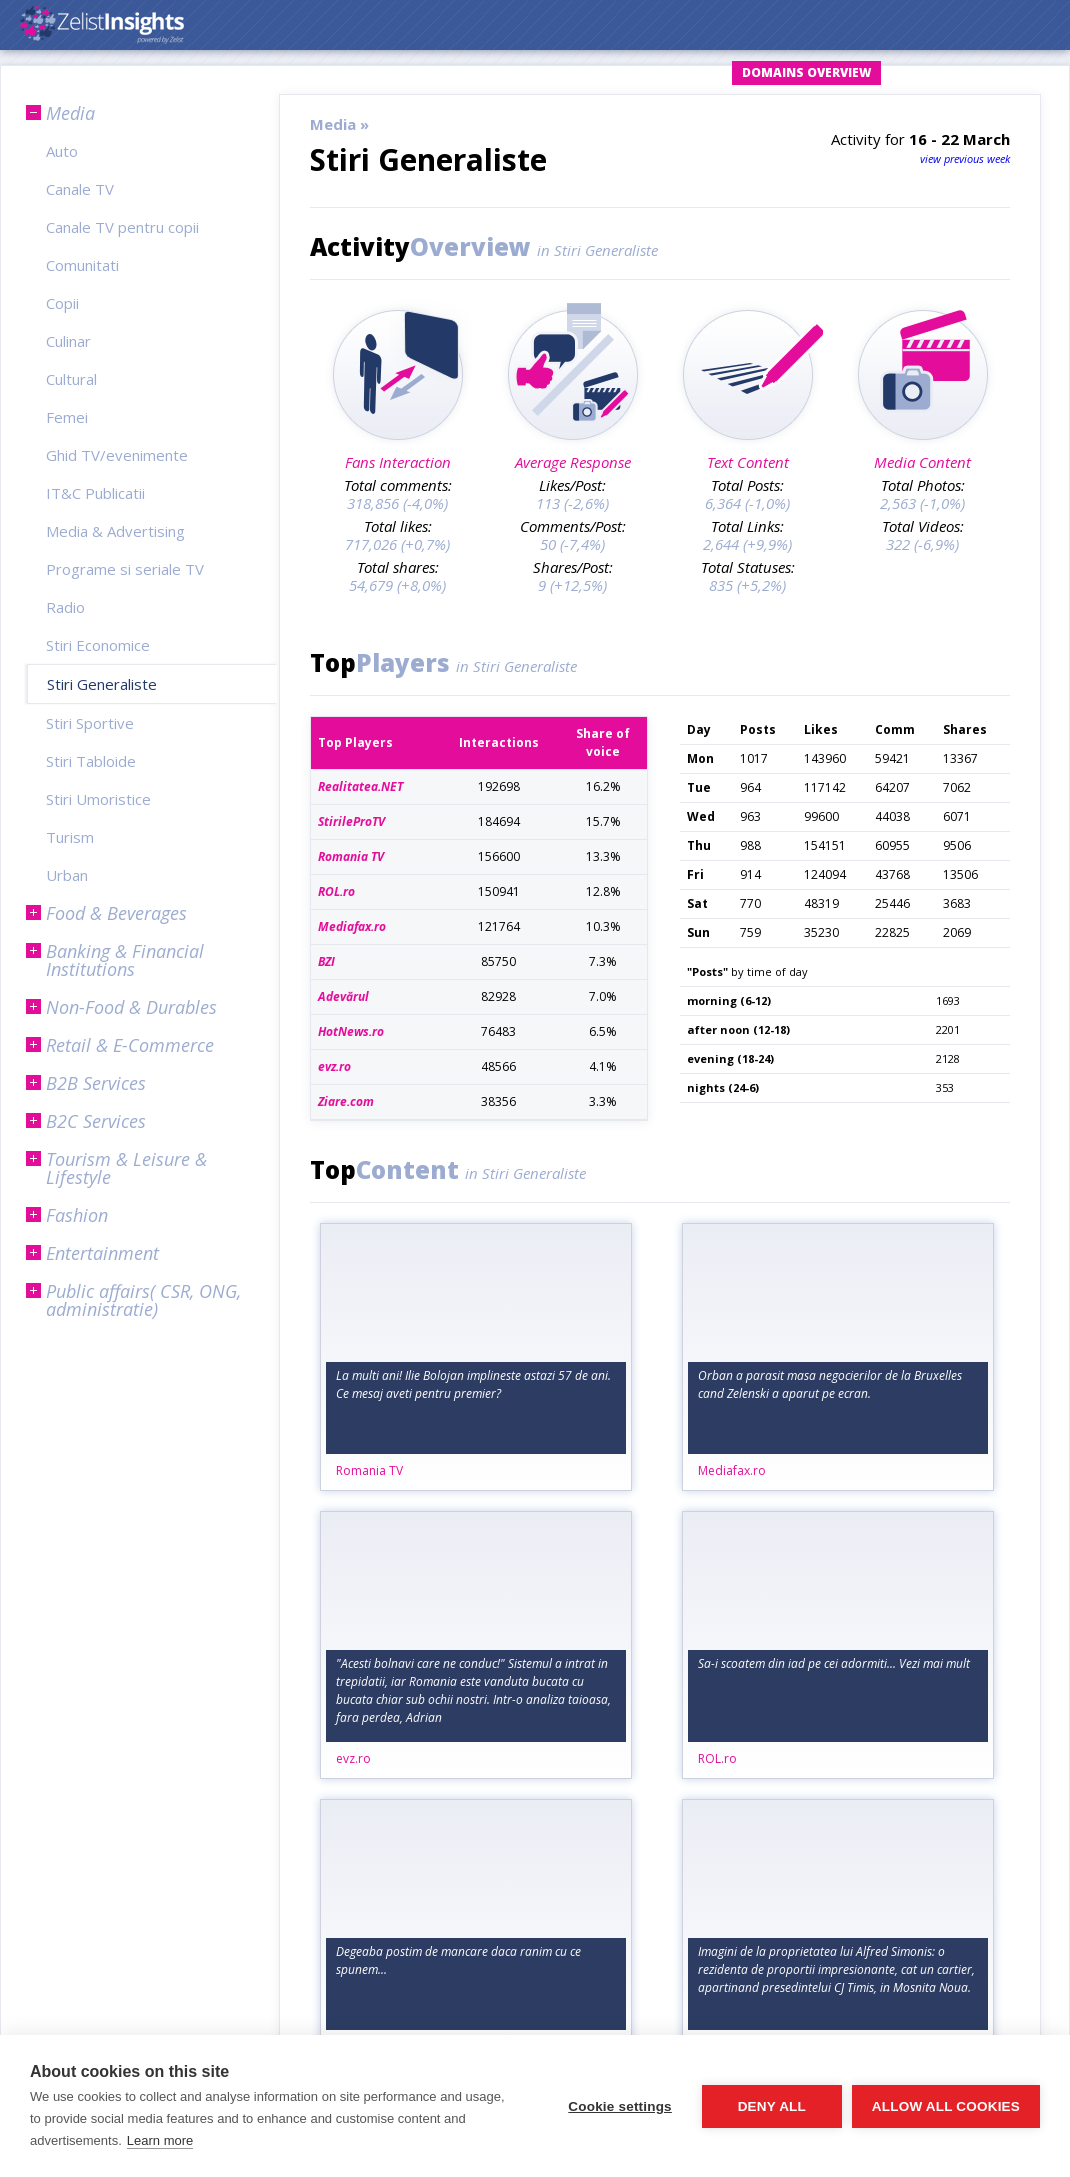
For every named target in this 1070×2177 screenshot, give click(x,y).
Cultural (71, 379)
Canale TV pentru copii (122, 227)
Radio (65, 607)
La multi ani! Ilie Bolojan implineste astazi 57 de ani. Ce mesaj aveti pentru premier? (473, 1384)
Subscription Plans (970, 72)
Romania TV (369, 1470)
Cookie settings (620, 2106)
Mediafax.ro (732, 1470)
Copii (62, 303)
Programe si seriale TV (125, 569)
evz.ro (353, 1758)
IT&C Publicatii (95, 493)
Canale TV (80, 189)
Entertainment (102, 1253)
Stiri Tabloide (91, 761)
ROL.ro (717, 1758)
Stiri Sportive (90, 723)
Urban (67, 875)
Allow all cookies (946, 2106)
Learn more (160, 2140)
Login (538, 72)
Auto (62, 151)
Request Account (650, 72)
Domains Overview (806, 72)
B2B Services (96, 1083)
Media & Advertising (115, 531)
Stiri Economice (98, 645)
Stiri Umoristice (98, 799)
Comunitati (82, 265)
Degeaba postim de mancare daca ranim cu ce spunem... (458, 1960)
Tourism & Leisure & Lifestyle (126, 1168)
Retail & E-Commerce (130, 1045)
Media (70, 113)
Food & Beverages (116, 913)
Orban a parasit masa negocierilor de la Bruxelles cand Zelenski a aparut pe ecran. (830, 1384)
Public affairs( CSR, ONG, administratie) (143, 1300)
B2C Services (96, 1121)
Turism (70, 837)
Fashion (77, 1215)
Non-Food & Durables (131, 1007)
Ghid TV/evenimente (117, 455)
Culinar (68, 341)
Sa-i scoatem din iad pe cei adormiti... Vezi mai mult (834, 1663)
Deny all (772, 2106)
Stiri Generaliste (102, 684)
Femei (67, 417)
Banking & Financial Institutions (125, 960)
